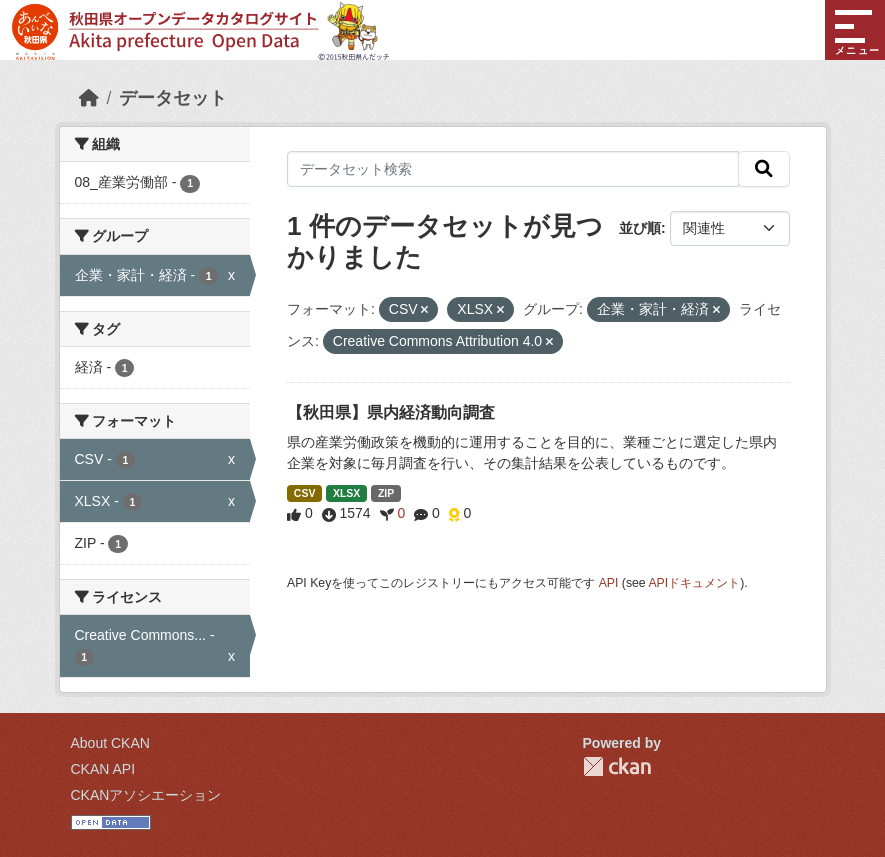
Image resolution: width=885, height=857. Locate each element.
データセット (173, 98)
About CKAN (110, 743)
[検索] (764, 169)
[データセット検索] (513, 169)
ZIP (386, 493)
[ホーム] (89, 98)
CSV (305, 493)
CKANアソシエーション (146, 795)
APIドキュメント (694, 583)
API (609, 583)
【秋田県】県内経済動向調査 (391, 412)
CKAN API (103, 769)
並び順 (640, 228)
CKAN (617, 766)
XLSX (346, 493)
